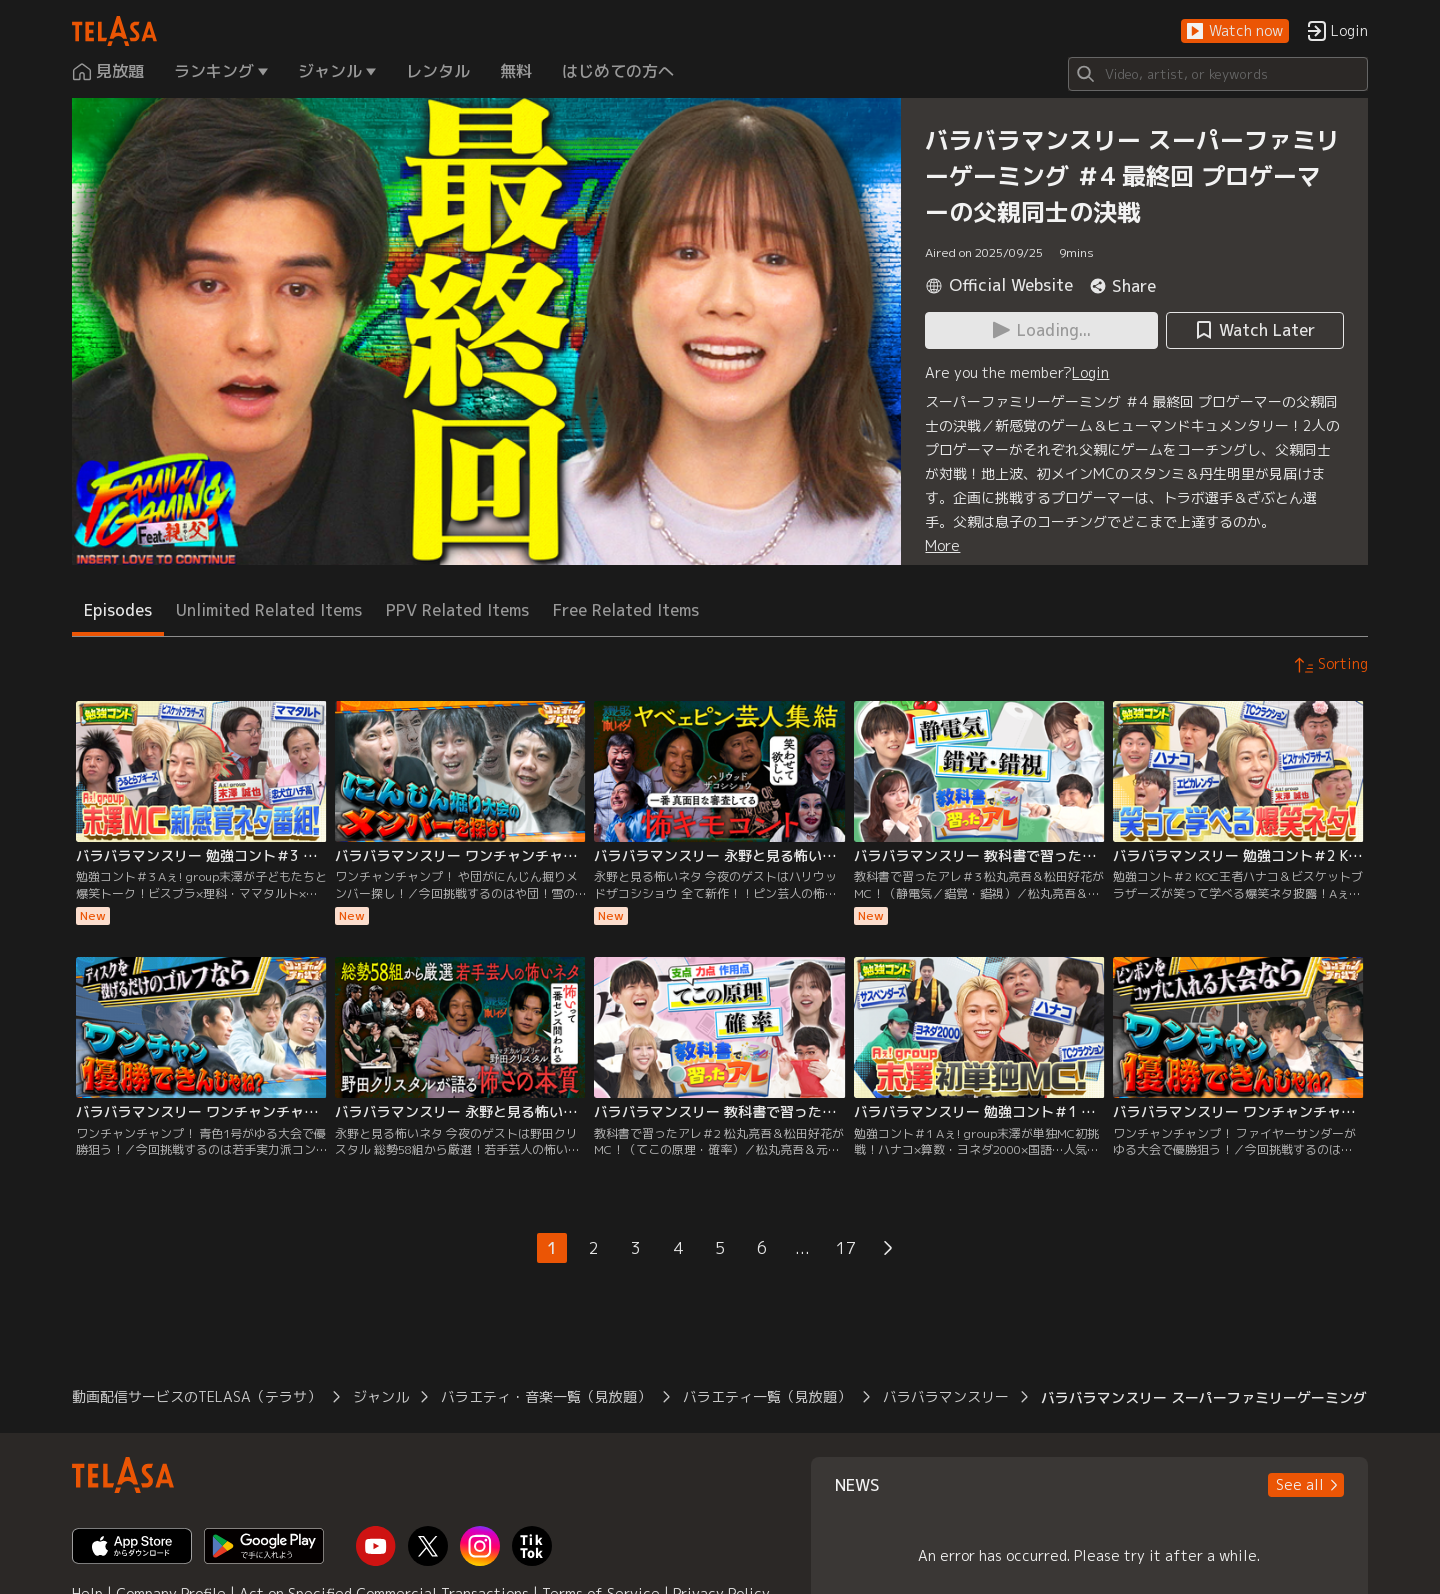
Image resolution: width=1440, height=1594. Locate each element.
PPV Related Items (457, 610)
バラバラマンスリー (946, 1396)
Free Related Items (626, 610)
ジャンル (381, 1396)
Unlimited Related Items (269, 610)
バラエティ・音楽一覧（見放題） (546, 1396)
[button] (1235, 31)
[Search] (1218, 74)
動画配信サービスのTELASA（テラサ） (196, 1396)
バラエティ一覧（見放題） (767, 1396)
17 (846, 1248)
